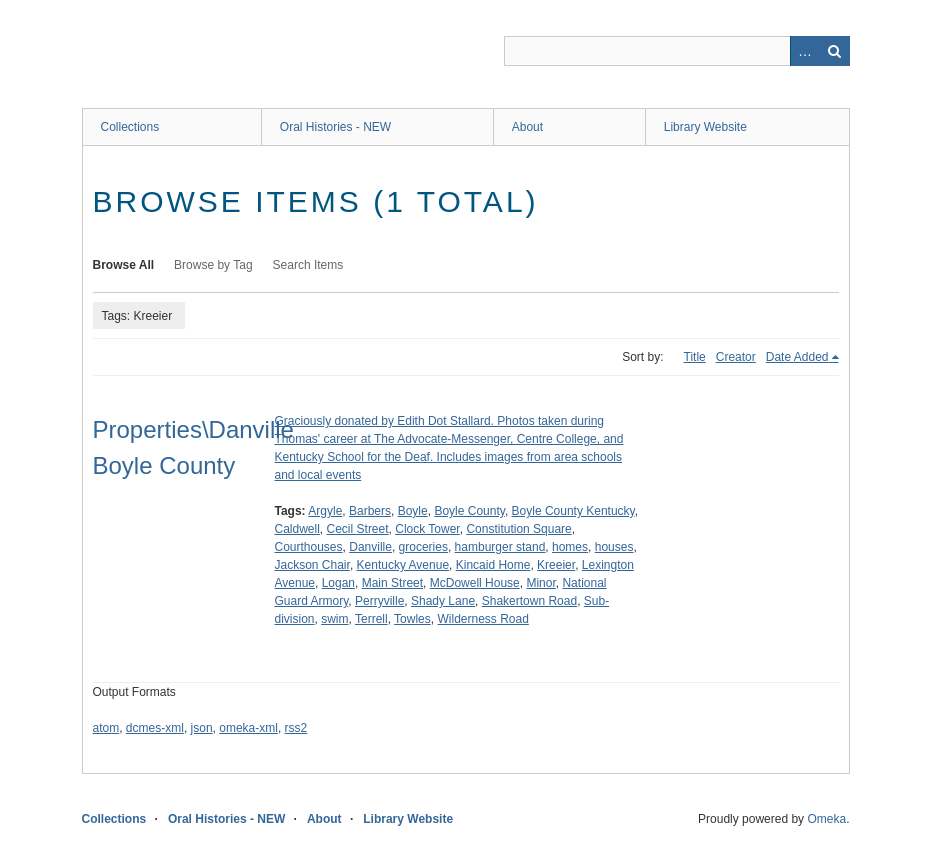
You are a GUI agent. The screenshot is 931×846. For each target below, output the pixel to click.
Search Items (308, 265)
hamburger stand (500, 547)
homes (570, 547)
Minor (540, 583)
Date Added (797, 357)
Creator (736, 357)
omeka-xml (248, 728)
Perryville (379, 601)
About (527, 127)
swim (334, 619)
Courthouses (309, 547)
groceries (423, 547)
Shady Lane (443, 601)
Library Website (705, 127)
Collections (130, 127)
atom (106, 728)
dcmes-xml (155, 728)
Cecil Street (358, 529)
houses (614, 547)
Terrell (371, 619)
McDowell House (475, 583)
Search (835, 51)
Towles (412, 619)
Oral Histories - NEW (335, 127)
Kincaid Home (493, 565)
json (202, 728)
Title (695, 357)
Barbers (370, 511)
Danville (370, 547)
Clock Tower (427, 529)
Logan (338, 583)
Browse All (124, 265)
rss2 (296, 728)
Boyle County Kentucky (573, 511)
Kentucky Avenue (403, 565)
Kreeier (556, 565)
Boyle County (469, 511)
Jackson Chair (312, 565)
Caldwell (297, 529)
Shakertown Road (529, 601)
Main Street (392, 583)
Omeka (826, 819)
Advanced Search (805, 51)
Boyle (413, 511)
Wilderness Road (482, 619)
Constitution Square (518, 529)
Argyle (325, 511)
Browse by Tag (213, 265)
